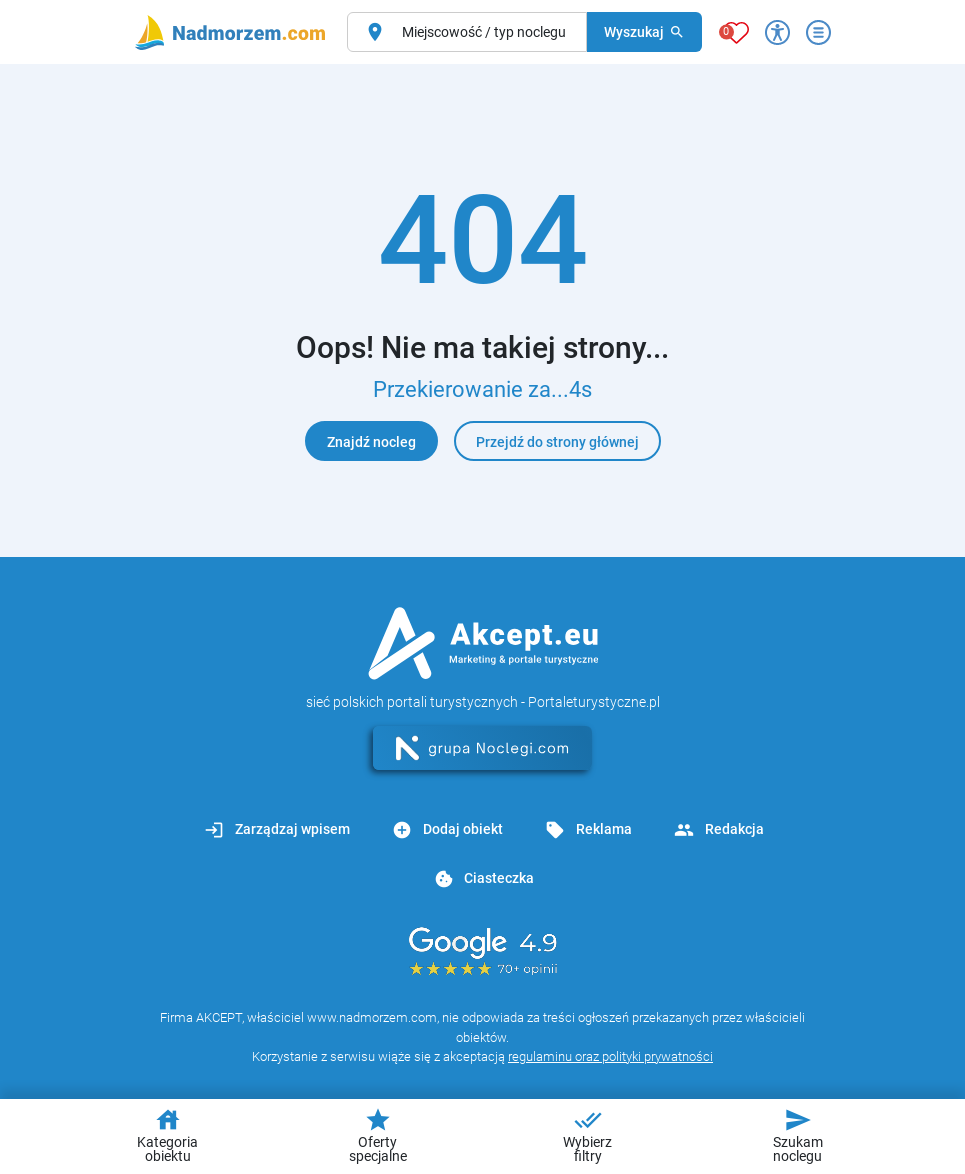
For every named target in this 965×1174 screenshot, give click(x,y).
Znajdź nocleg (371, 442)
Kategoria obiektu (167, 1135)
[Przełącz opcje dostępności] (777, 32)
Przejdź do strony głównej (557, 442)
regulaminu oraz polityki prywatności (610, 1056)
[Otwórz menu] (818, 32)
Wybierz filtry (587, 1135)
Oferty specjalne (378, 1135)
